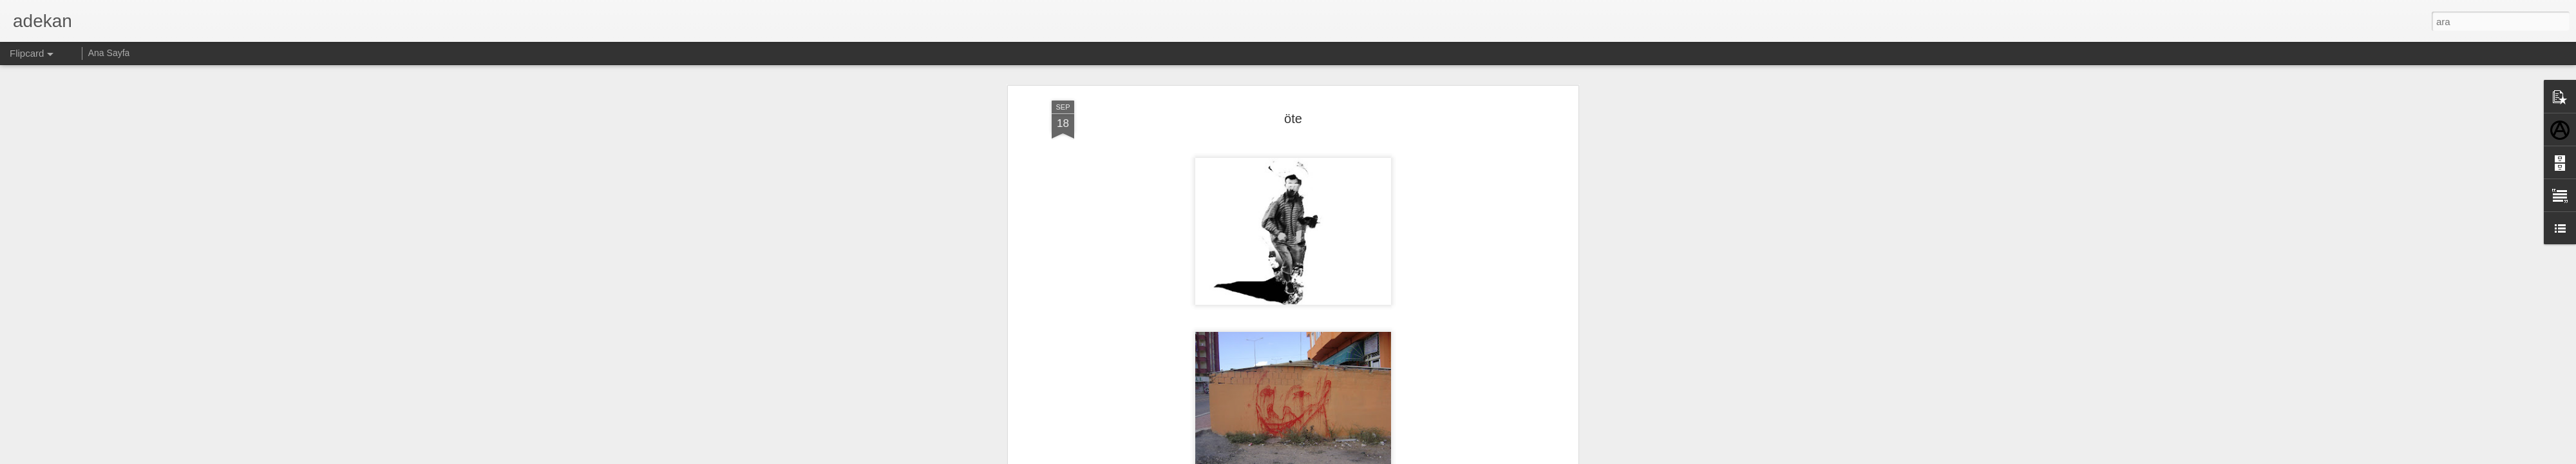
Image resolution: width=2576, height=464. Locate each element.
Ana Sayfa (109, 53)
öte (1293, 117)
